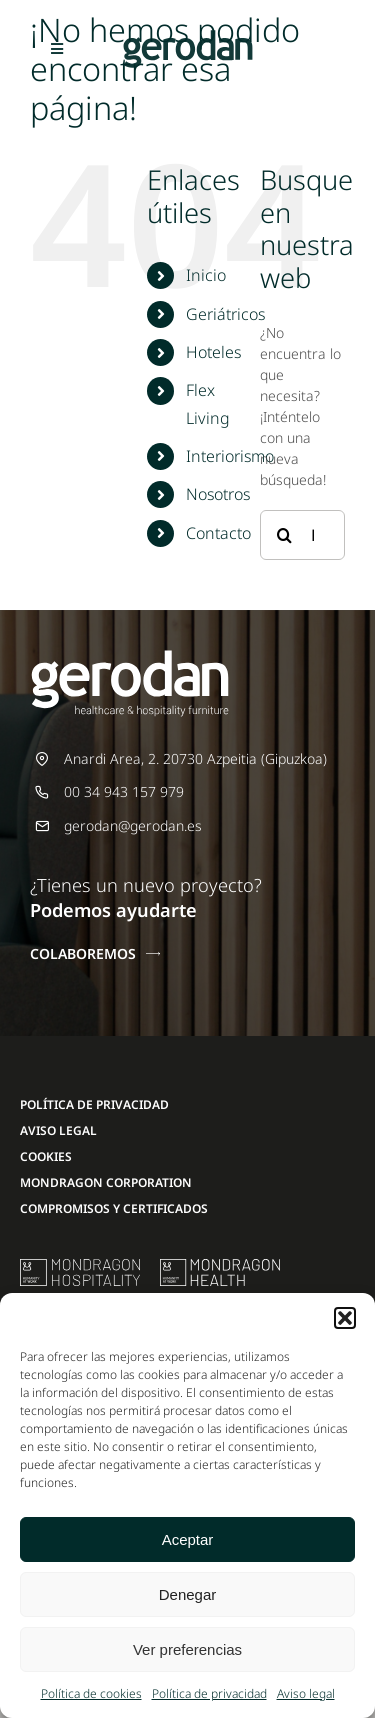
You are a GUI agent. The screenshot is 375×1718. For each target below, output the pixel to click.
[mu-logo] (80, 1265)
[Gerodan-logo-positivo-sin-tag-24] (188, 36)
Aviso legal (306, 1693)
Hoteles (213, 352)
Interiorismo (230, 456)
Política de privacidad (209, 1693)
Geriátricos (225, 314)
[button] (345, 1318)
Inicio (206, 275)
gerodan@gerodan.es (133, 825)
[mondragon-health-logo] (220, 1265)
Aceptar (188, 1539)
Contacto (218, 533)
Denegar (188, 1594)
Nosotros (218, 494)
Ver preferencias (187, 1649)
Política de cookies (91, 1693)
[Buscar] (285, 535)
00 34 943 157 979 (124, 791)
